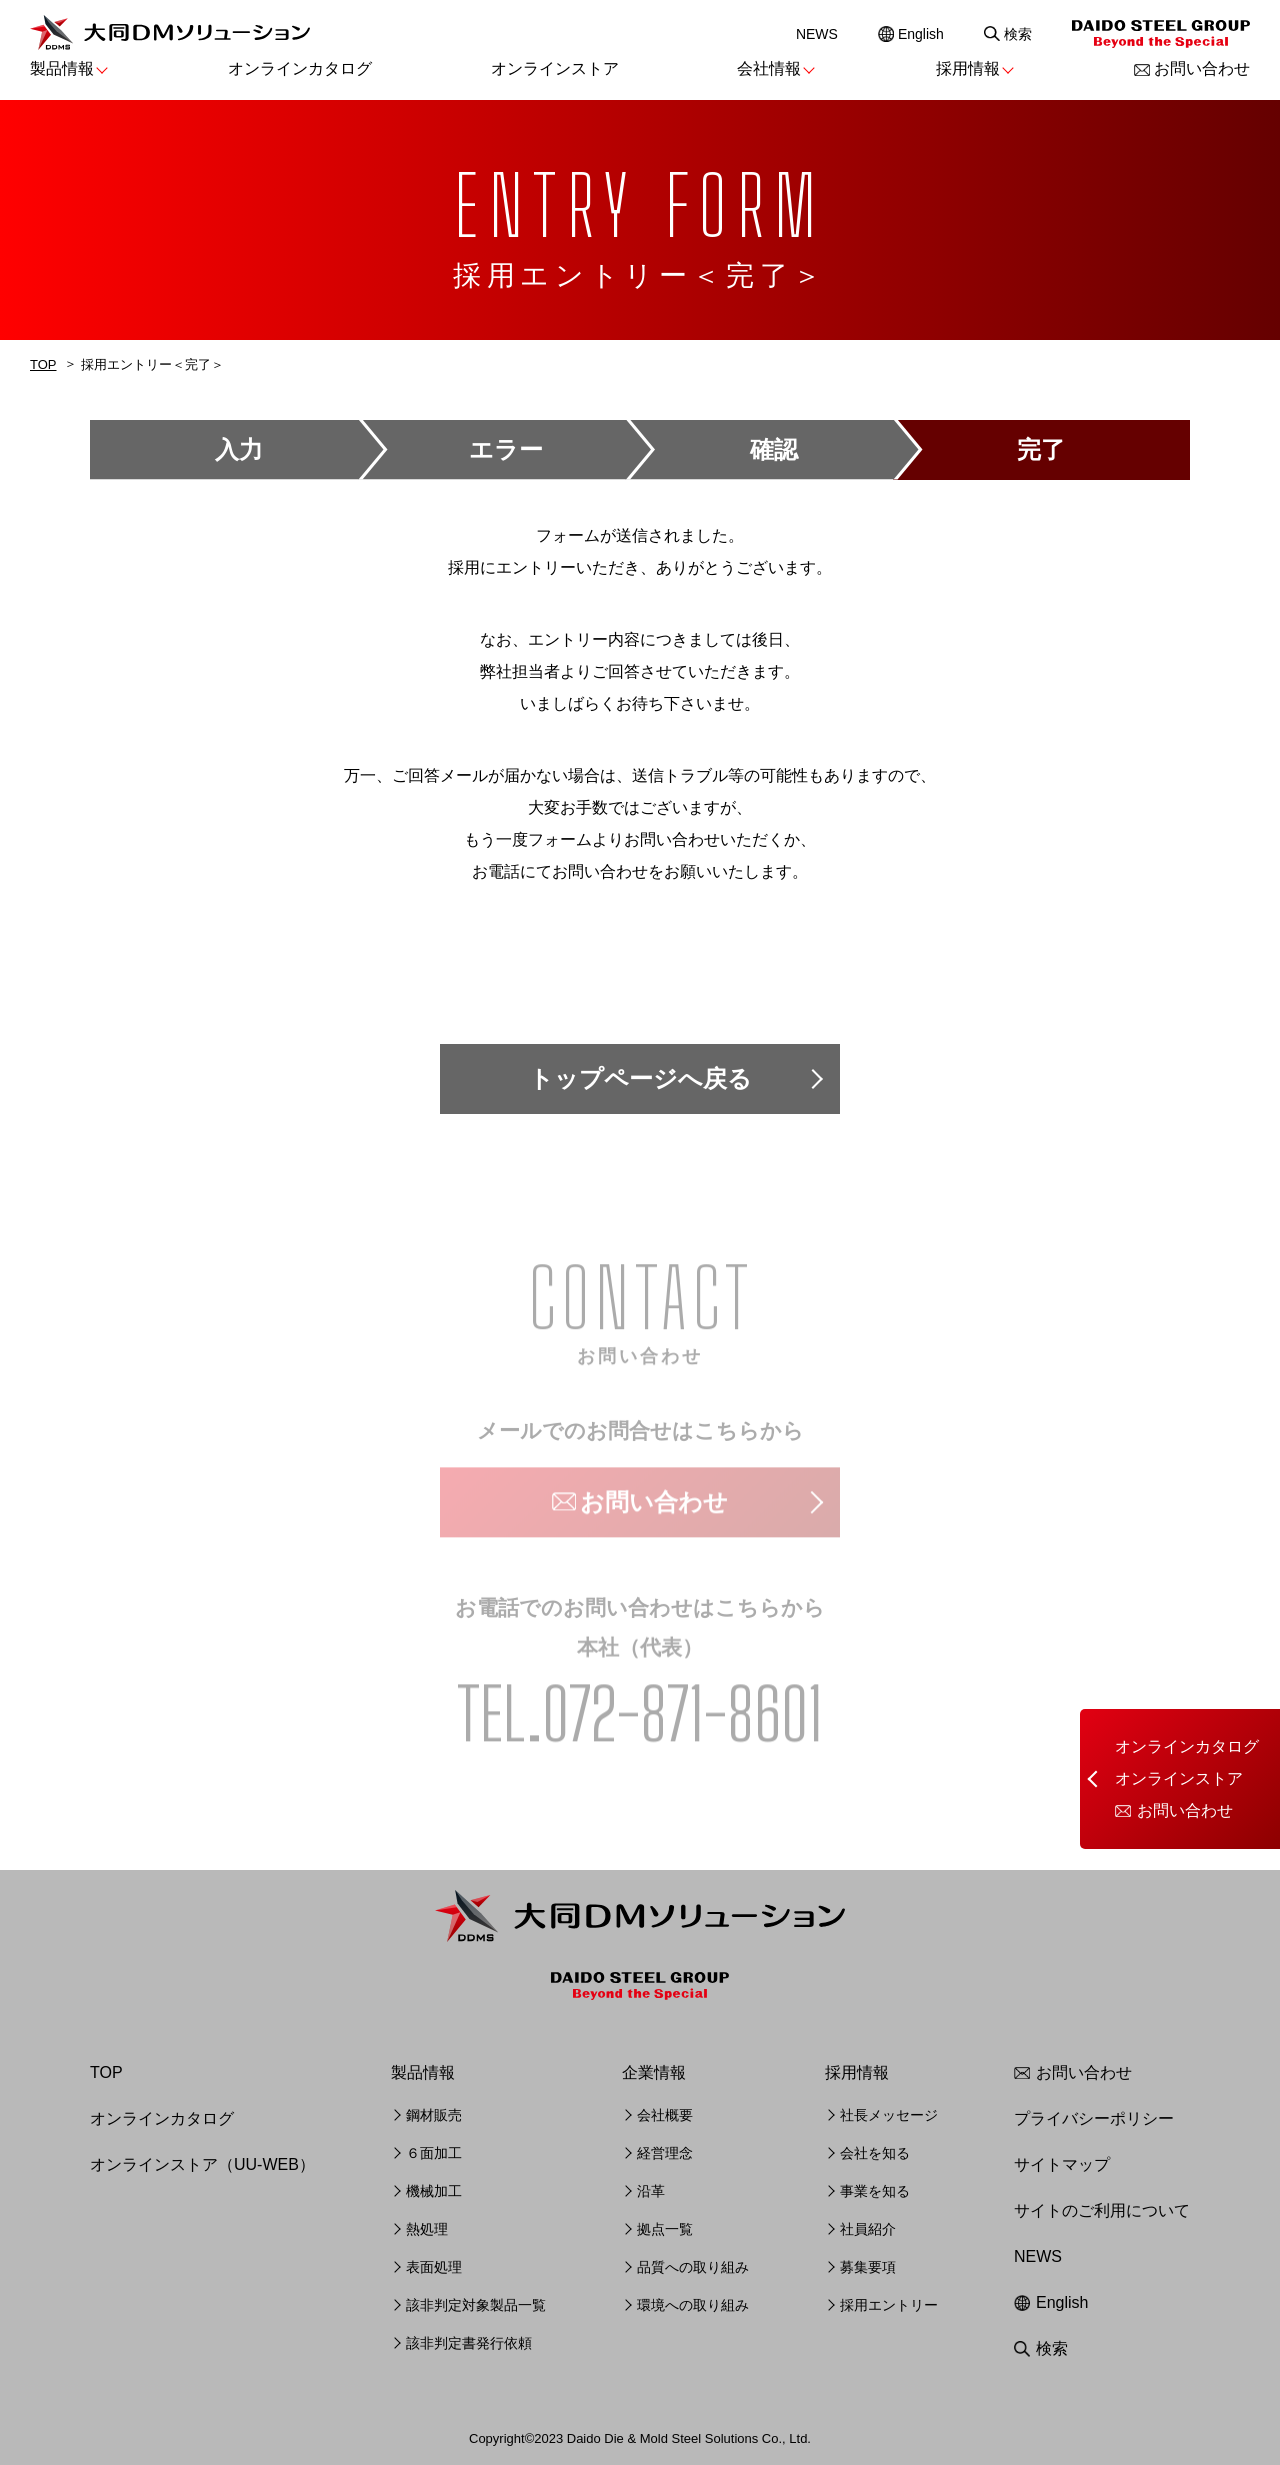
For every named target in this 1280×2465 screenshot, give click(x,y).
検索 (1018, 34)
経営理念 (665, 2153)
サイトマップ (1062, 2164)
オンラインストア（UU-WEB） (202, 2164)
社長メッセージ (889, 2115)
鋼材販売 (434, 2115)
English (921, 34)
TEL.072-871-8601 (640, 1718)
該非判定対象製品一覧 (476, 2305)
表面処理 (434, 2267)
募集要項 (868, 2267)
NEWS (817, 34)
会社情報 (769, 68)
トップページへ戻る (640, 1078)
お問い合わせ (1202, 68)
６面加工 (434, 2153)
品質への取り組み (693, 2267)
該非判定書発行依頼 (469, 2343)
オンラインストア (555, 68)
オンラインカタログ (300, 68)
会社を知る (875, 2153)
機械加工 (434, 2191)
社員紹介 (868, 2229)
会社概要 (665, 2115)
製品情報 (62, 68)
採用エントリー (889, 2305)
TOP (43, 364)
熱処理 (427, 2229)
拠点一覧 (665, 2229)
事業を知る (875, 2191)
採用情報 (968, 68)
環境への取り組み (693, 2305)
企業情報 (654, 2072)
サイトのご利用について (1102, 2210)
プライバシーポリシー (1094, 2118)
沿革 (651, 2191)
